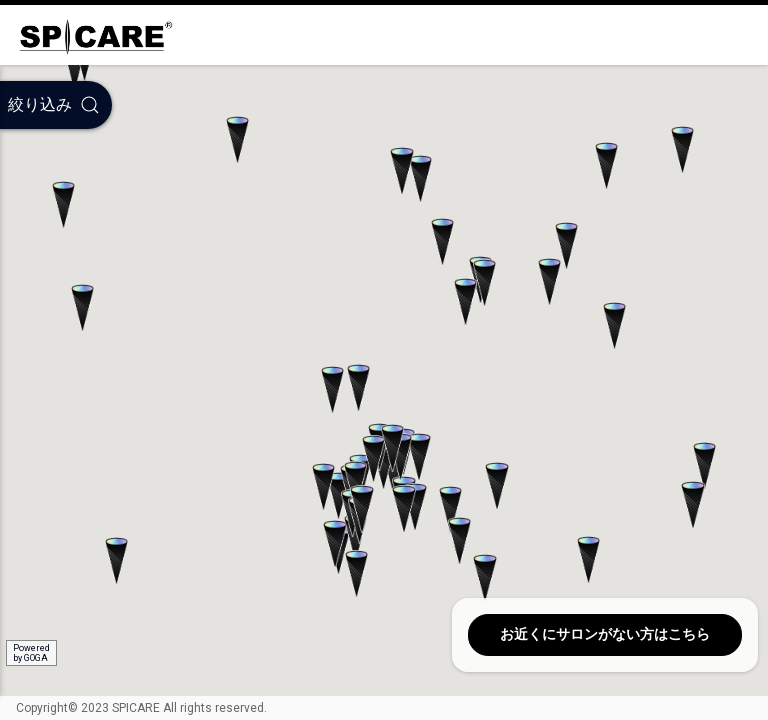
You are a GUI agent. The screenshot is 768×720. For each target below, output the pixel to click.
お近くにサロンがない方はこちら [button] (605, 634)
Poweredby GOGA (31, 653)
